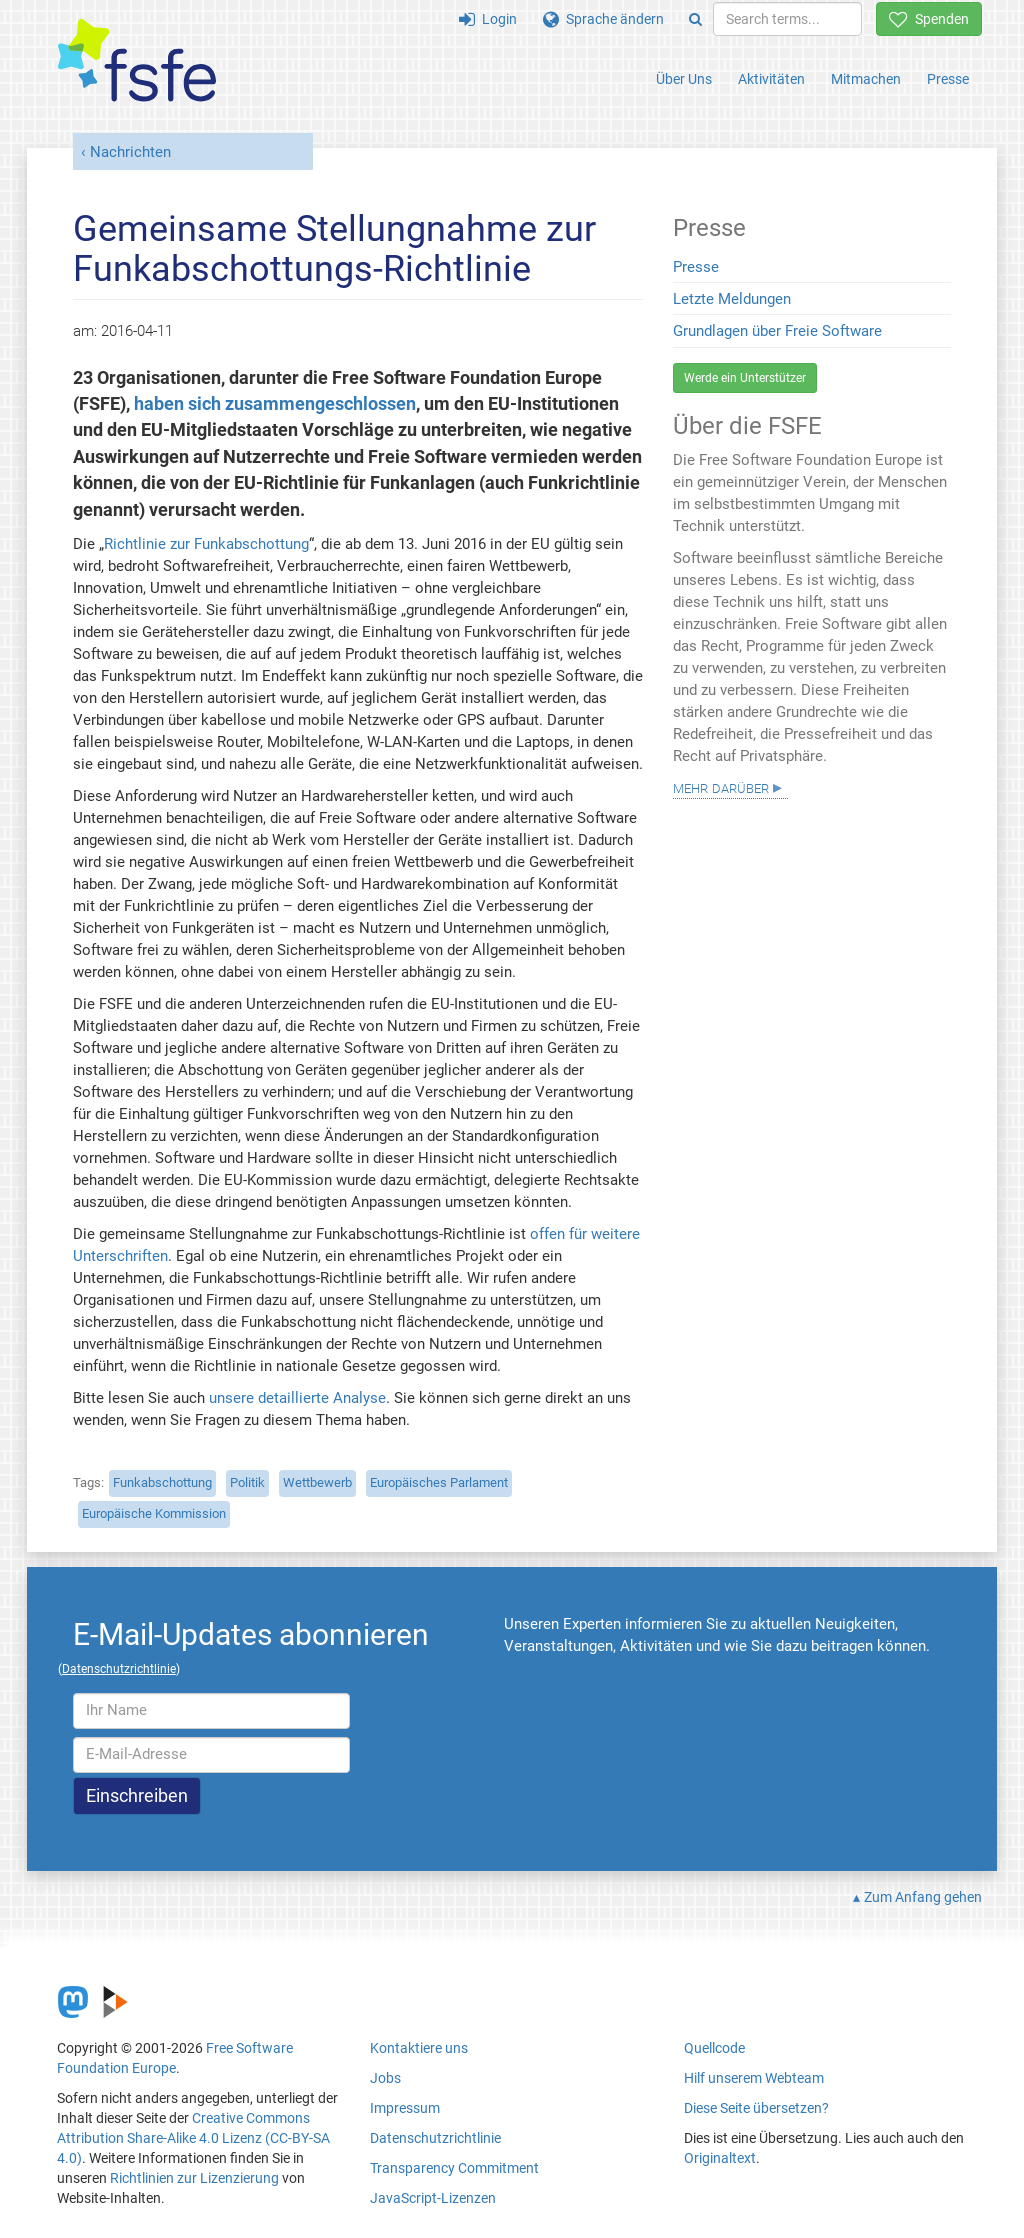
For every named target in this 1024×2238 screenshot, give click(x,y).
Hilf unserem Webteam (754, 2078)
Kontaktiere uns (419, 2048)
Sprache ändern (603, 19)
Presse (948, 79)
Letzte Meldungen (732, 299)
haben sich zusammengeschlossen (275, 404)
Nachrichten (130, 152)
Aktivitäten (771, 79)
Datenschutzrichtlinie (435, 2138)
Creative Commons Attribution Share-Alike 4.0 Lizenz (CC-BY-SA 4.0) (193, 2138)
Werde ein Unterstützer (745, 378)
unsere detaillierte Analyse (297, 1398)
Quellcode (714, 2048)
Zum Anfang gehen (923, 1897)
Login (488, 19)
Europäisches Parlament (439, 1482)
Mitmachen (866, 79)
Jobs (385, 2078)
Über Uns (684, 79)
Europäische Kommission (154, 1513)
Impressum (405, 2108)
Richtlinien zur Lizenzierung (194, 2178)
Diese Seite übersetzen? (756, 2108)
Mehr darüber (721, 787)
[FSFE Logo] (137, 61)
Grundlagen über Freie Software (777, 331)
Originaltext (720, 2158)
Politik (247, 1482)
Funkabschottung (162, 1482)
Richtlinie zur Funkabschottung (206, 544)
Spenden (929, 19)
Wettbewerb (317, 1482)
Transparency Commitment (454, 2168)
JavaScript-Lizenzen (433, 2198)
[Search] (695, 19)
